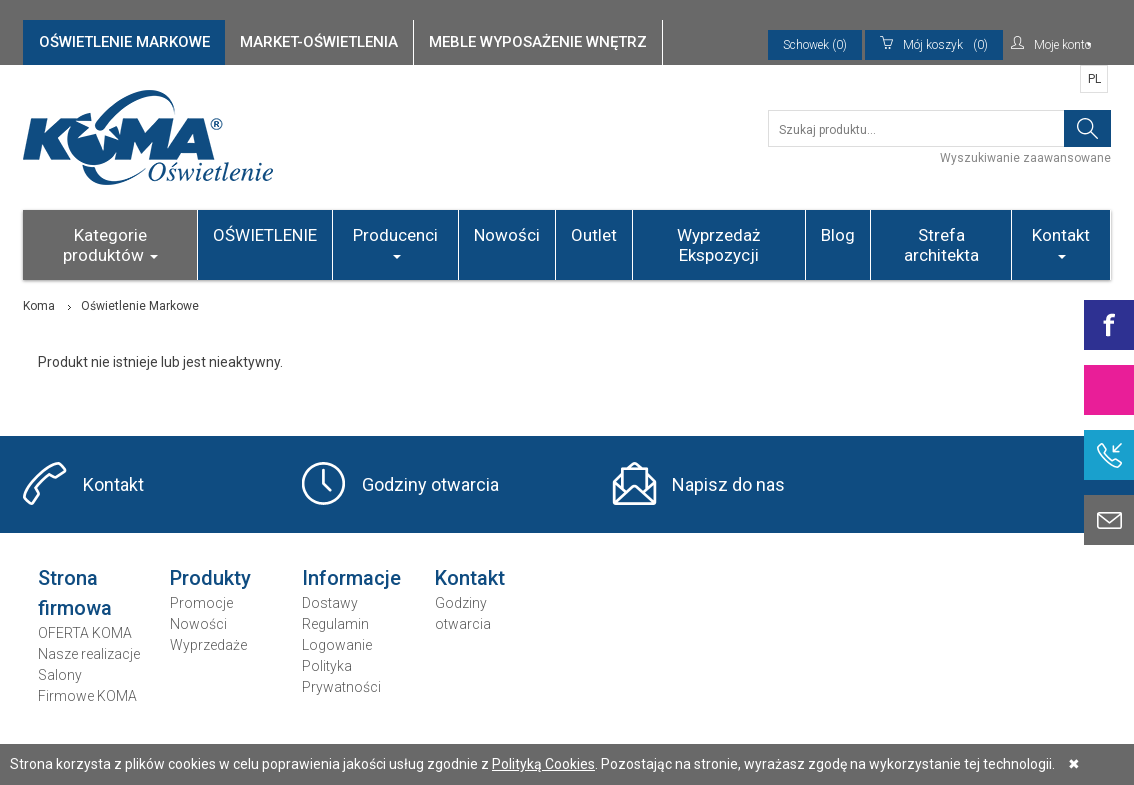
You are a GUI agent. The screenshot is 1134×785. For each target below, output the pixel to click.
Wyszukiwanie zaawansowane (1025, 158)
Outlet (594, 235)
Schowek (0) (815, 45)
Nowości (507, 235)
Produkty (210, 578)
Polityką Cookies (543, 764)
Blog (838, 235)
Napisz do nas (728, 484)
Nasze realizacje (89, 654)
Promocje (201, 603)
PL (1094, 79)
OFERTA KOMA (85, 633)
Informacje (351, 578)
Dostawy (330, 603)
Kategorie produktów (110, 245)
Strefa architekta (941, 245)
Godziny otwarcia (430, 484)
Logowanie (337, 645)
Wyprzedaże (208, 645)
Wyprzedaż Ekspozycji (718, 245)
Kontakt (1061, 242)
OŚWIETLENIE (265, 235)
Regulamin (335, 624)
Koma (39, 306)
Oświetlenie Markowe (140, 306)
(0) (934, 45)
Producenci (395, 242)
